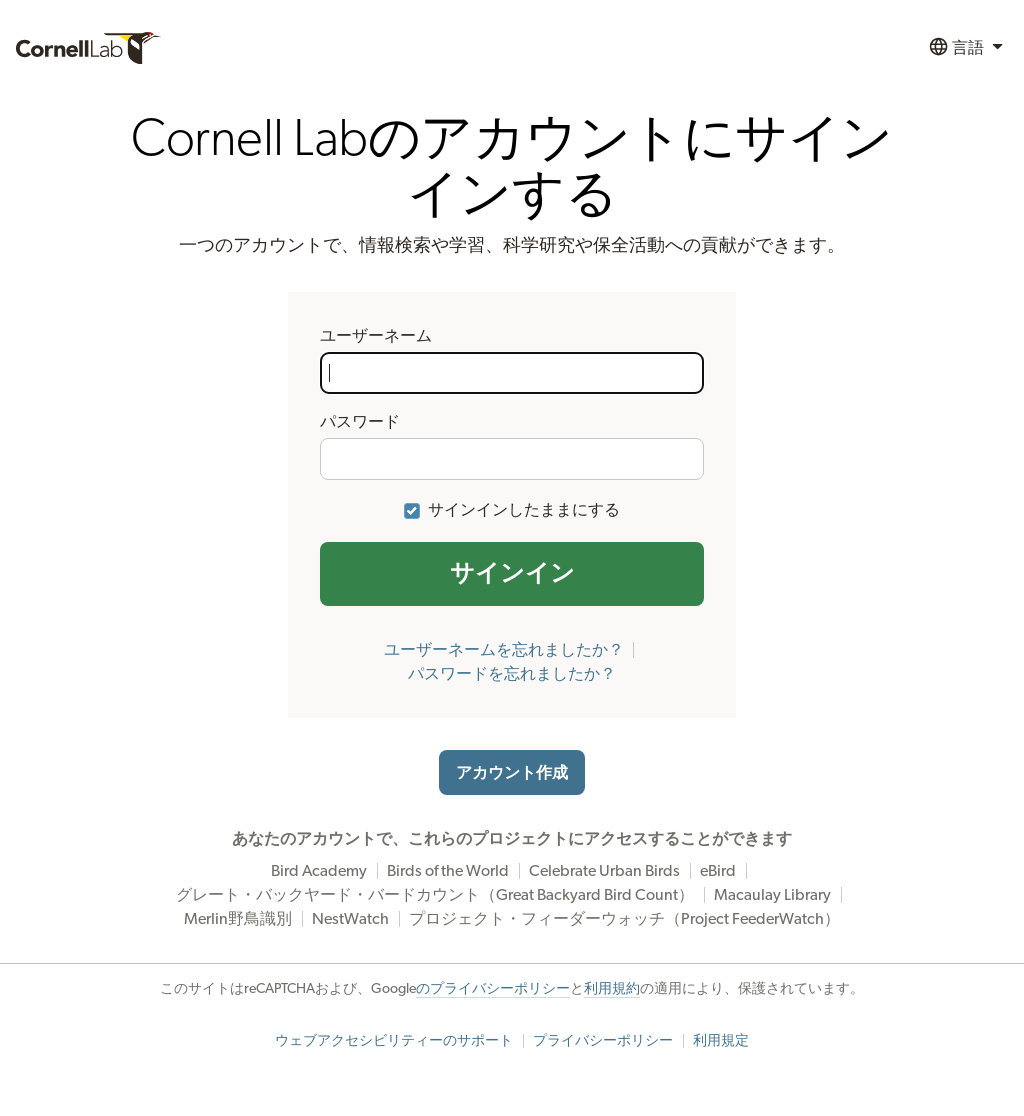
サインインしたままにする (524, 510)
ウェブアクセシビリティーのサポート (394, 1041)
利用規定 (721, 1041)
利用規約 (612, 989)
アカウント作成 (512, 773)
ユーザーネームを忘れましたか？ (504, 650)
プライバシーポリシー (603, 1041)
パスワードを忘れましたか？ (512, 674)
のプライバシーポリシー (493, 989)
